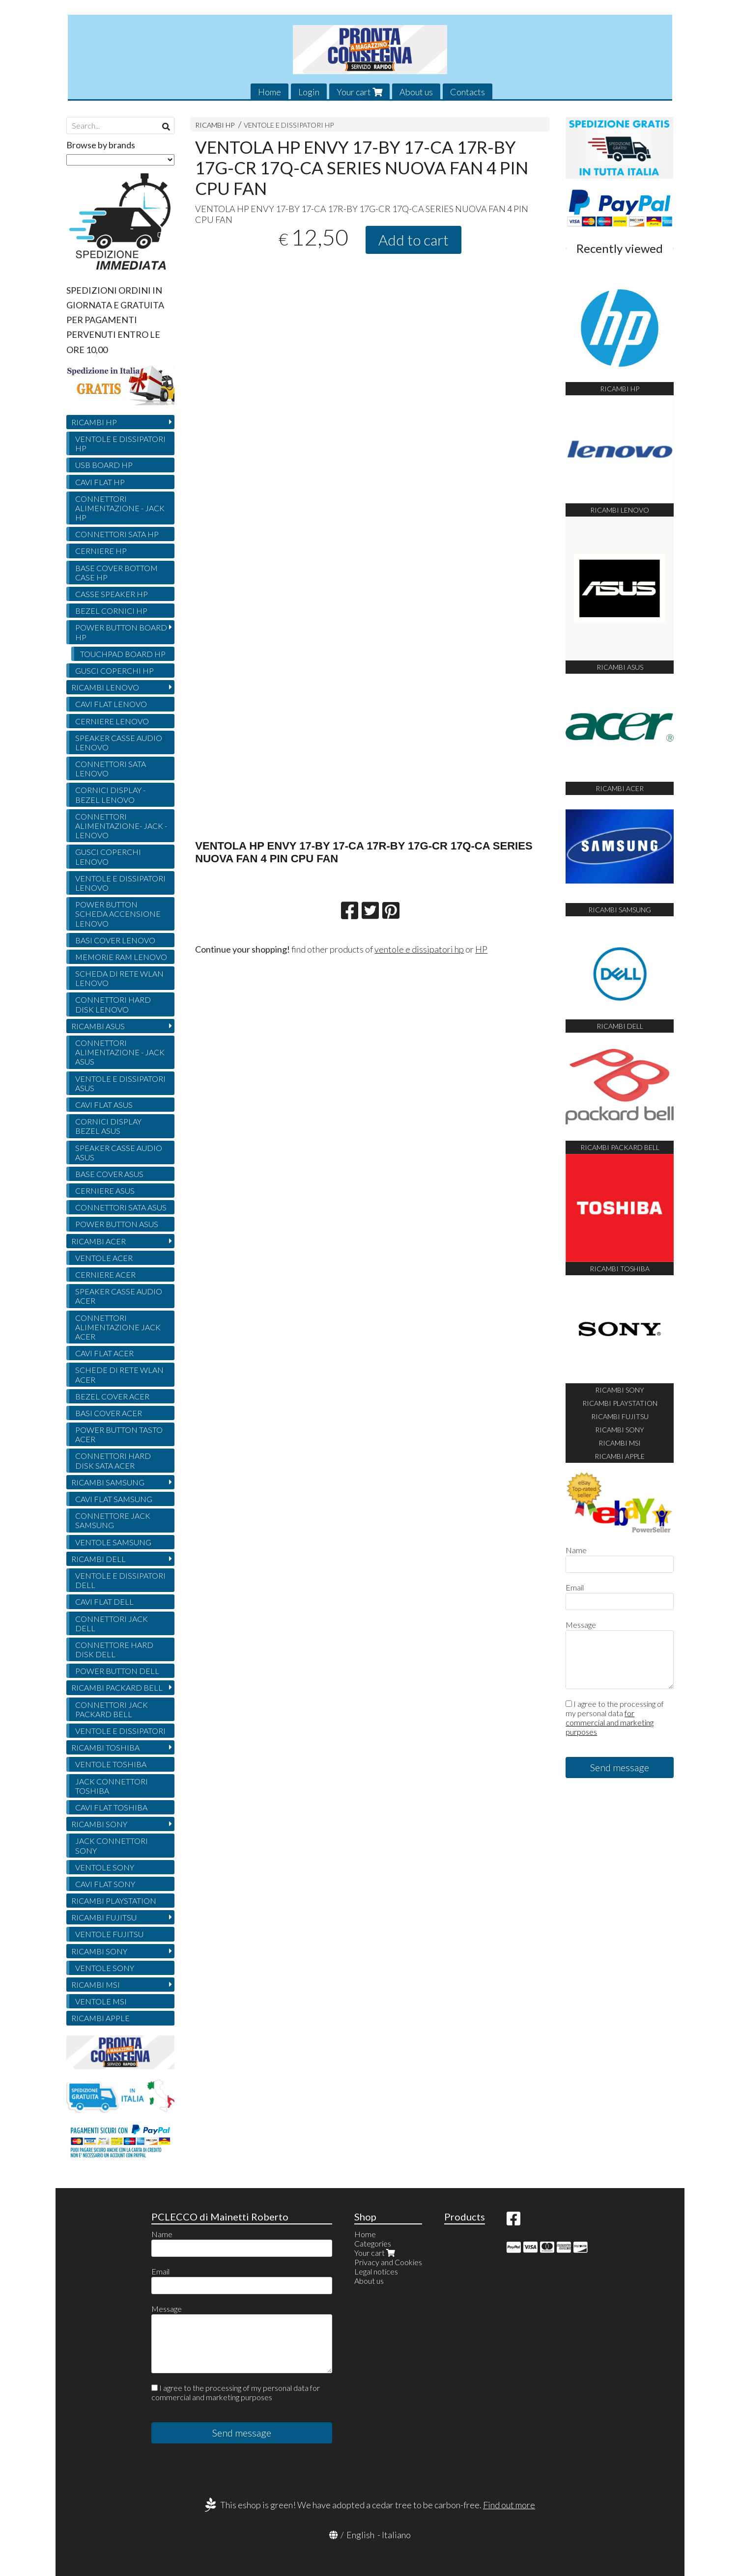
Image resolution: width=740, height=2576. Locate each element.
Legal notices (376, 2271)
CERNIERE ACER (105, 1274)
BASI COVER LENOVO (115, 940)
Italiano (396, 2534)
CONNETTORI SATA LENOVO (110, 768)
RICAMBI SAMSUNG (107, 1482)
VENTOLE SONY (104, 1867)
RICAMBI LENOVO (105, 687)
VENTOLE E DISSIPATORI (120, 1730)
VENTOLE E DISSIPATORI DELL (120, 1580)
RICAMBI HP (214, 125)
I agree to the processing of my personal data (615, 1717)
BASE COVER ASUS (109, 1173)
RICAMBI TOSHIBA (105, 1747)
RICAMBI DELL (98, 1558)
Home (269, 91)
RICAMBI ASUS (98, 1026)
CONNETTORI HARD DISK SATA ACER (113, 1460)
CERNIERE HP (101, 550)
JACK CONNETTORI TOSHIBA (111, 1786)
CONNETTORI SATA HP (117, 534)
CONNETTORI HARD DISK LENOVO (113, 1004)
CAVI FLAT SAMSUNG (113, 1499)
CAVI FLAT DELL (104, 1601)
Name (576, 1550)
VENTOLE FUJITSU (109, 1934)
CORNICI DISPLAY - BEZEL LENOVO (110, 794)
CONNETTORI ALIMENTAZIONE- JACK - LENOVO (121, 826)
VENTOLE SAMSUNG (113, 1542)
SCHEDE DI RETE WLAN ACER (119, 1374)
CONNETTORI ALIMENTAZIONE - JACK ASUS (120, 1052)
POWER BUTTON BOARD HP (121, 632)
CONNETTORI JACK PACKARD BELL (111, 1709)
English (360, 2534)
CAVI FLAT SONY (105, 1884)
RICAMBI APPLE (100, 2018)
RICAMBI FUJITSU (104, 1917)
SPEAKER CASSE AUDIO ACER (118, 1296)
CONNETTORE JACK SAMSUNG (112, 1520)
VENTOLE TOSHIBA (110, 1764)
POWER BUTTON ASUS (116, 1224)
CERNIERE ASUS (105, 1190)
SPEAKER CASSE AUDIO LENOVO (118, 742)
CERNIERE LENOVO (112, 721)
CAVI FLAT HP (100, 482)
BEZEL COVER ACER (112, 1396)
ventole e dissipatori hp (419, 949)
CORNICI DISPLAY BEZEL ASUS (108, 1126)
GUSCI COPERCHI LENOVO (108, 856)
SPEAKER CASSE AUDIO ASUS (118, 1152)
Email (575, 1587)
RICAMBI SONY (99, 1824)
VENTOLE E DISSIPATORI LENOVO (120, 883)
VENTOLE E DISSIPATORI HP (289, 125)
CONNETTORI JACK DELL (111, 1623)
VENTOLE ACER (104, 1257)
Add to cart (413, 239)
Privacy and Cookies (388, 2262)
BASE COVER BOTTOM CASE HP (116, 572)
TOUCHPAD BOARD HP (123, 653)
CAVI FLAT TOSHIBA (111, 1807)
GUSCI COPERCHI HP (114, 670)
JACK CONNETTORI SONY (111, 1845)
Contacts (467, 91)
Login (308, 91)
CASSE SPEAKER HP (111, 594)
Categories (372, 2243)
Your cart (359, 91)
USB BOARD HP (104, 464)
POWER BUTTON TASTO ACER (119, 1434)
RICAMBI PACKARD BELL (117, 1687)
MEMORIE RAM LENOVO (121, 956)
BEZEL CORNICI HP (111, 610)
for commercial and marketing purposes (610, 1722)
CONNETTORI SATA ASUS (121, 1207)
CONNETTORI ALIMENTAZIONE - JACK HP (120, 508)
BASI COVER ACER (108, 1413)
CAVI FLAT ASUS (104, 1104)
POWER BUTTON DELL (117, 1670)
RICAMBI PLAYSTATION (113, 1900)
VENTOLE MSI (101, 2001)
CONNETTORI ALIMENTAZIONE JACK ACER (118, 1327)
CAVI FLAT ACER (104, 1353)
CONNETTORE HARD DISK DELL (114, 1649)
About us (416, 91)
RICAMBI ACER (98, 1241)
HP (481, 949)
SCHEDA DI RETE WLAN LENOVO (119, 978)
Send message (619, 1767)
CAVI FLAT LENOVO (111, 704)
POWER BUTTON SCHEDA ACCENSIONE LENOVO (118, 914)
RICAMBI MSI (95, 1984)
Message (581, 1624)
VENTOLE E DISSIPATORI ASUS (120, 1083)
